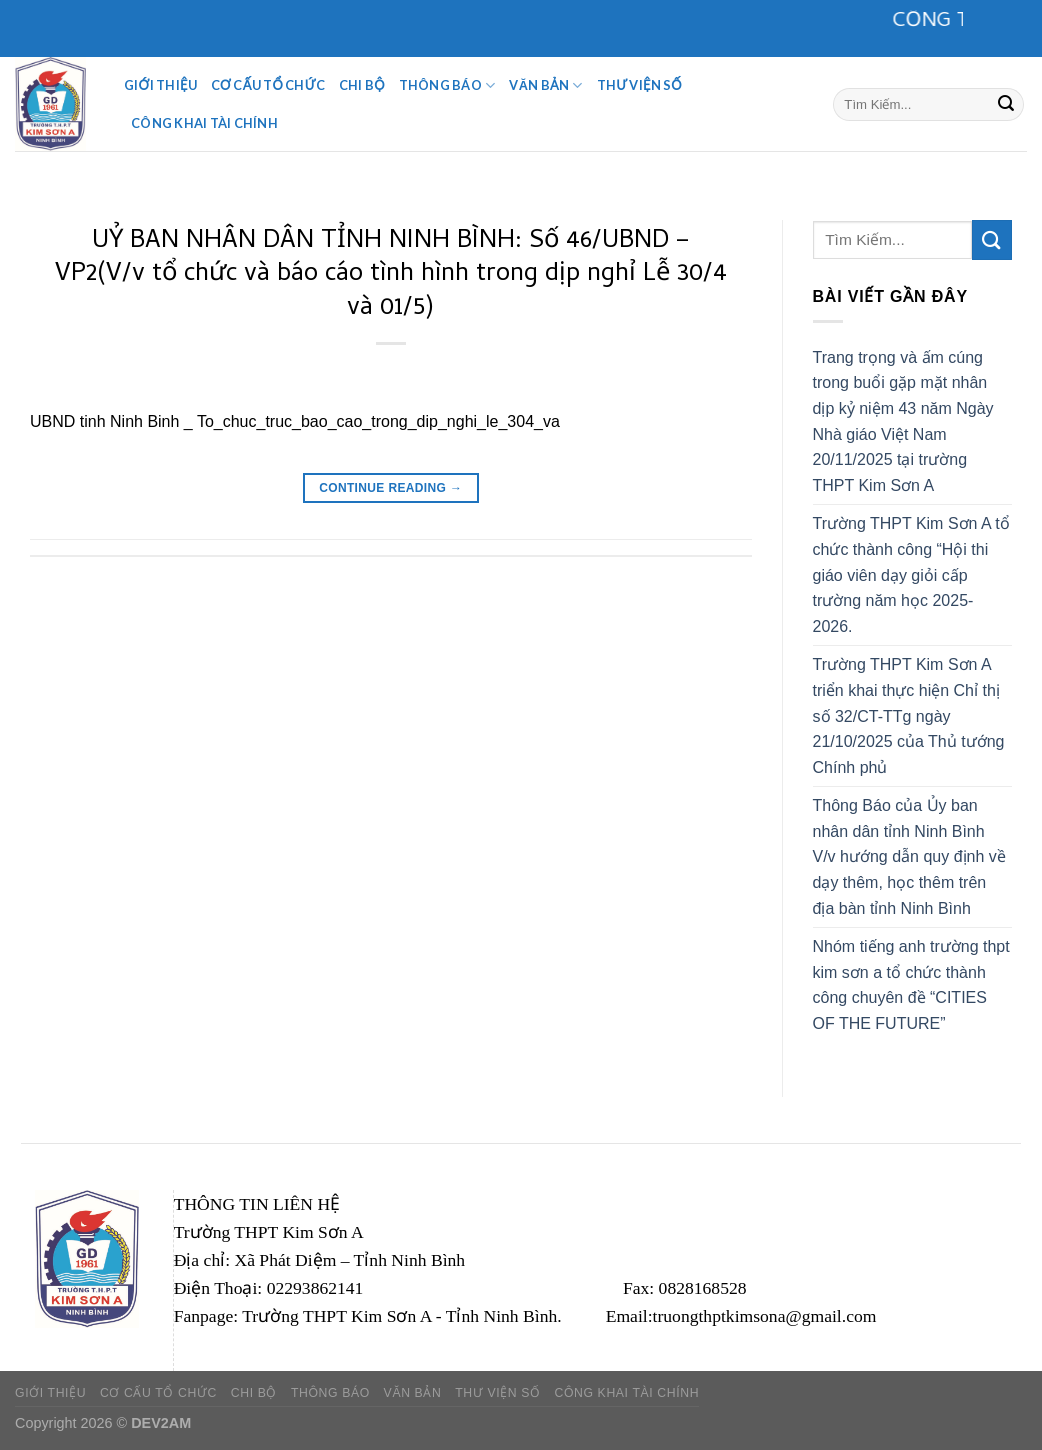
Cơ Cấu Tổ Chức (268, 85)
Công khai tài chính (204, 123)
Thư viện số (639, 85)
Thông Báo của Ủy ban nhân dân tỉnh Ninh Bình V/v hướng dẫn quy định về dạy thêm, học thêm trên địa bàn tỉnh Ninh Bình (909, 856)
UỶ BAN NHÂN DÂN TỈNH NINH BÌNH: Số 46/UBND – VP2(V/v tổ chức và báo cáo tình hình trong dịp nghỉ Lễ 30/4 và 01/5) (391, 275)
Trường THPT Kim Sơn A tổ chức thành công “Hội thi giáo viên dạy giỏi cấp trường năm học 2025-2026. (911, 574)
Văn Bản (545, 85)
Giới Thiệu (160, 85)
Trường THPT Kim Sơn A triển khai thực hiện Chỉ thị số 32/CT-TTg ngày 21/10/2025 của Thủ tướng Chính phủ (909, 715)
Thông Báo (447, 85)
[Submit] (1006, 104)
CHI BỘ (362, 85)
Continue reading (390, 488)
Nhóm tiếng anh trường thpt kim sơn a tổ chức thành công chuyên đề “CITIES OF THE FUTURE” (911, 985)
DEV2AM (161, 1423)
